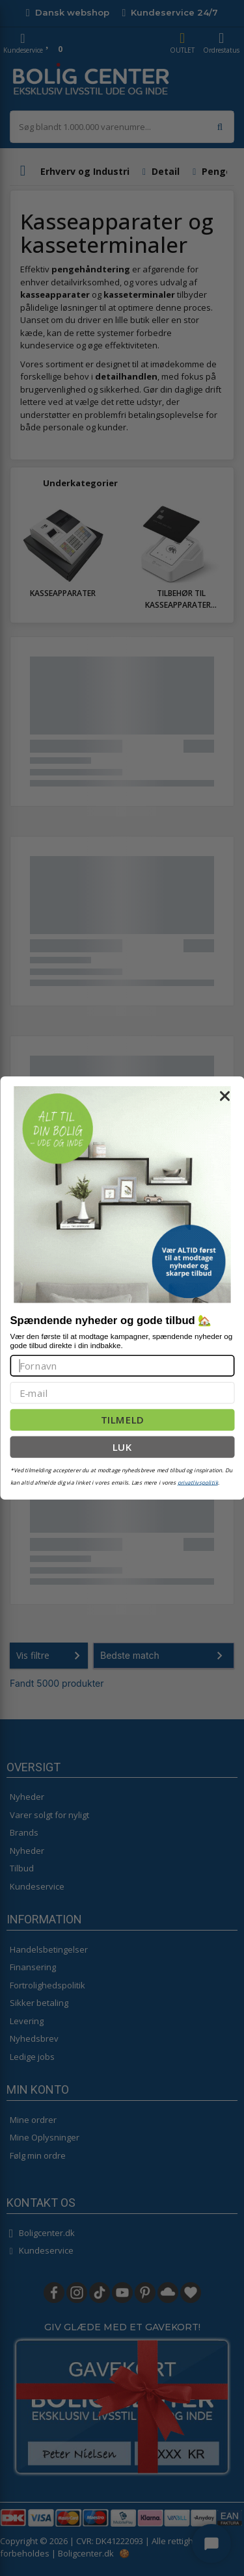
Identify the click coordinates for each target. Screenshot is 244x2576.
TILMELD (122, 1419)
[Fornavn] (122, 1365)
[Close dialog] (224, 1096)
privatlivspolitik (198, 1482)
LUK (122, 1446)
